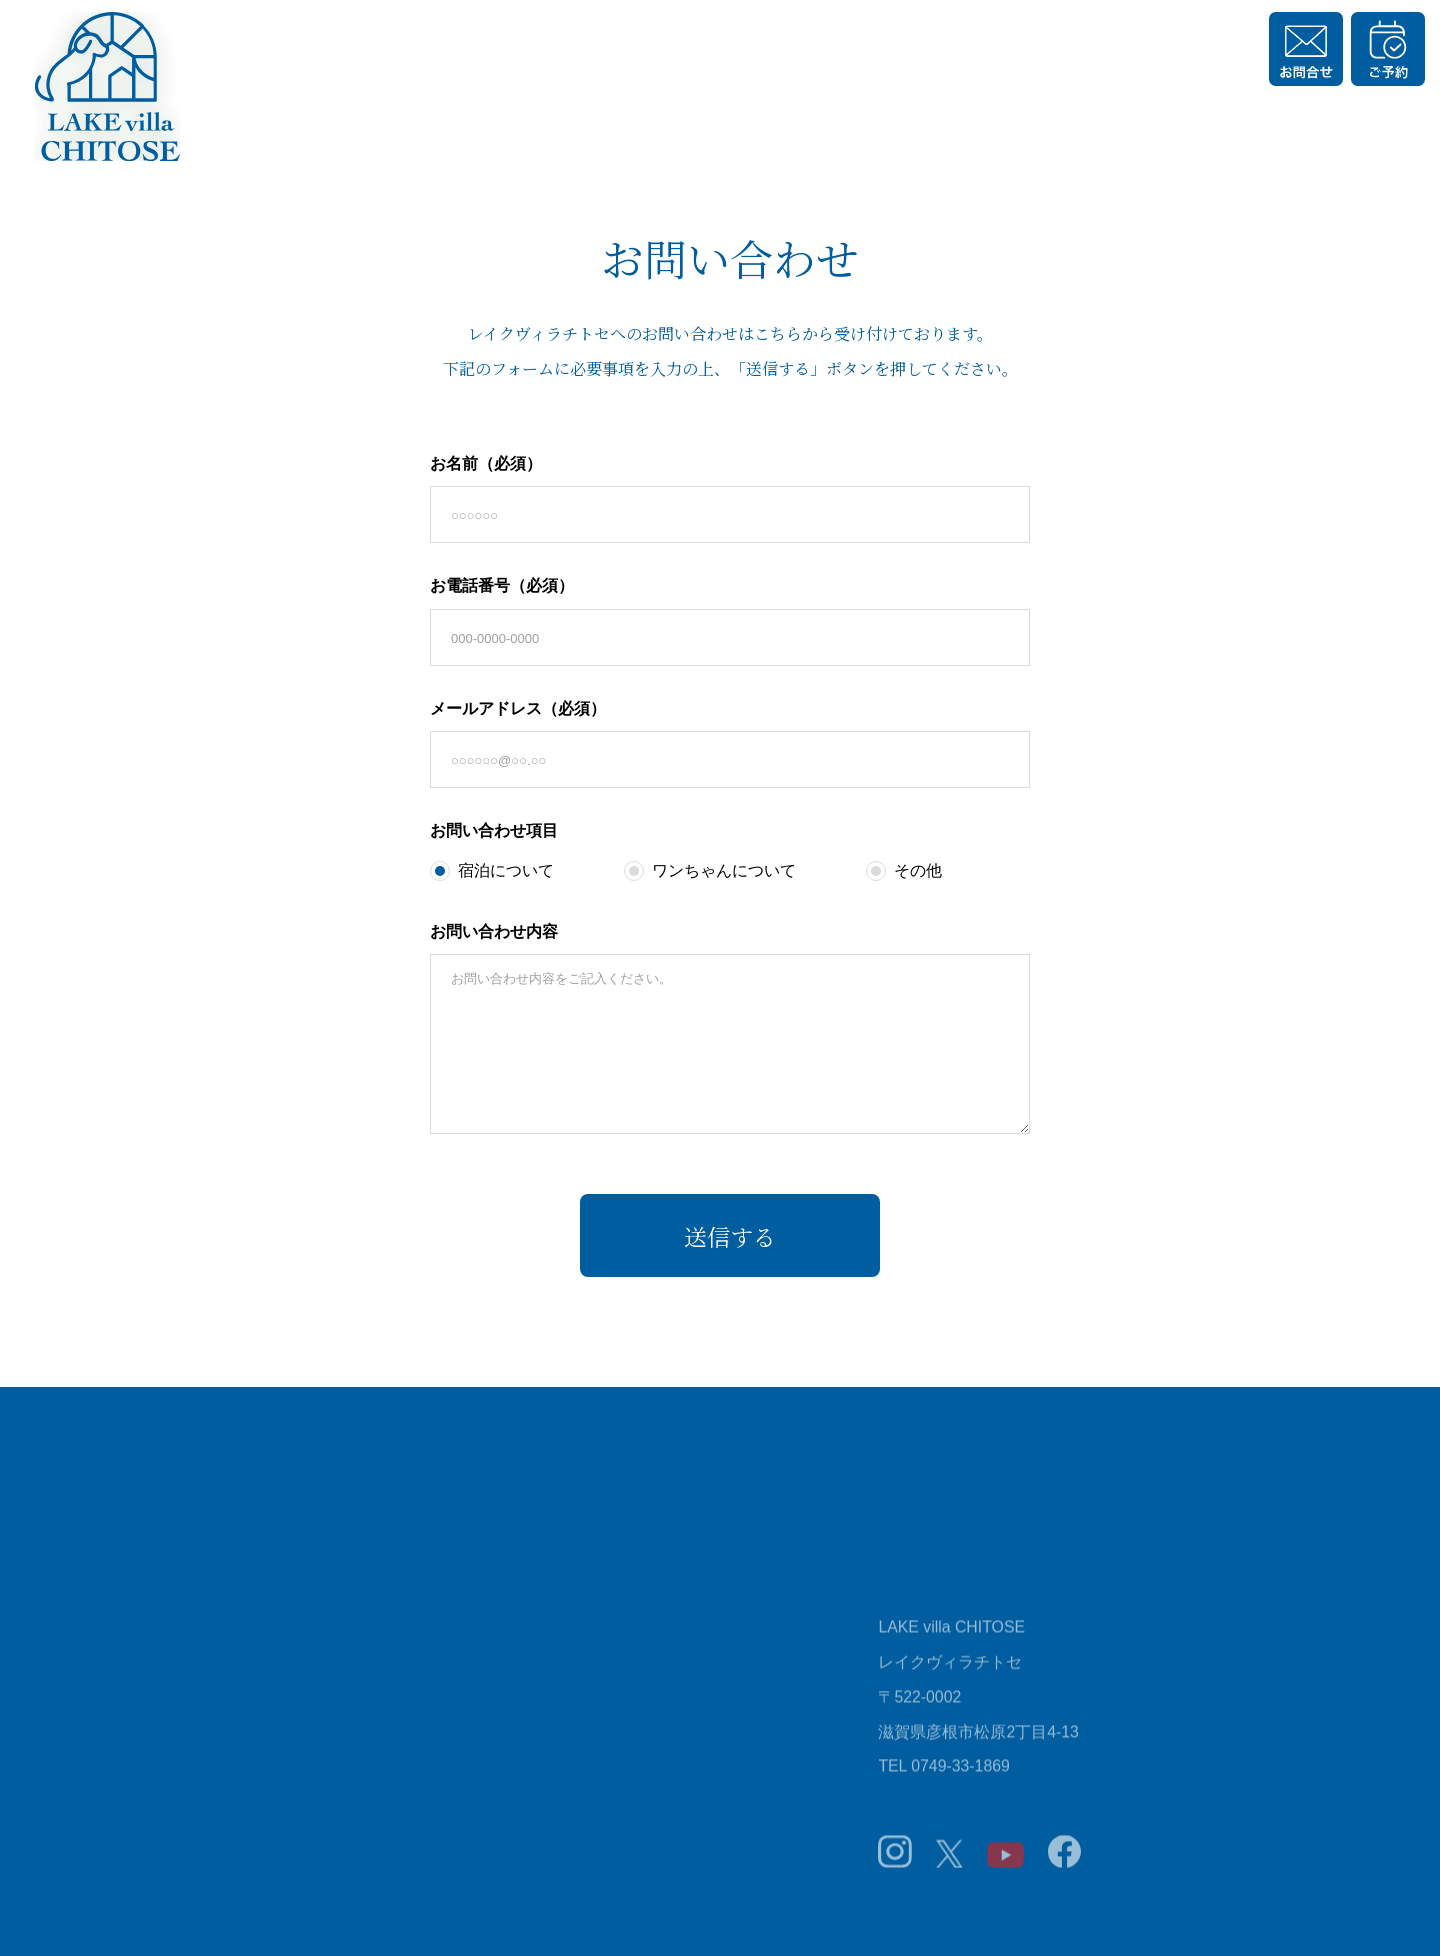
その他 (904, 871)
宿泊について (492, 871)
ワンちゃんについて (710, 871)
